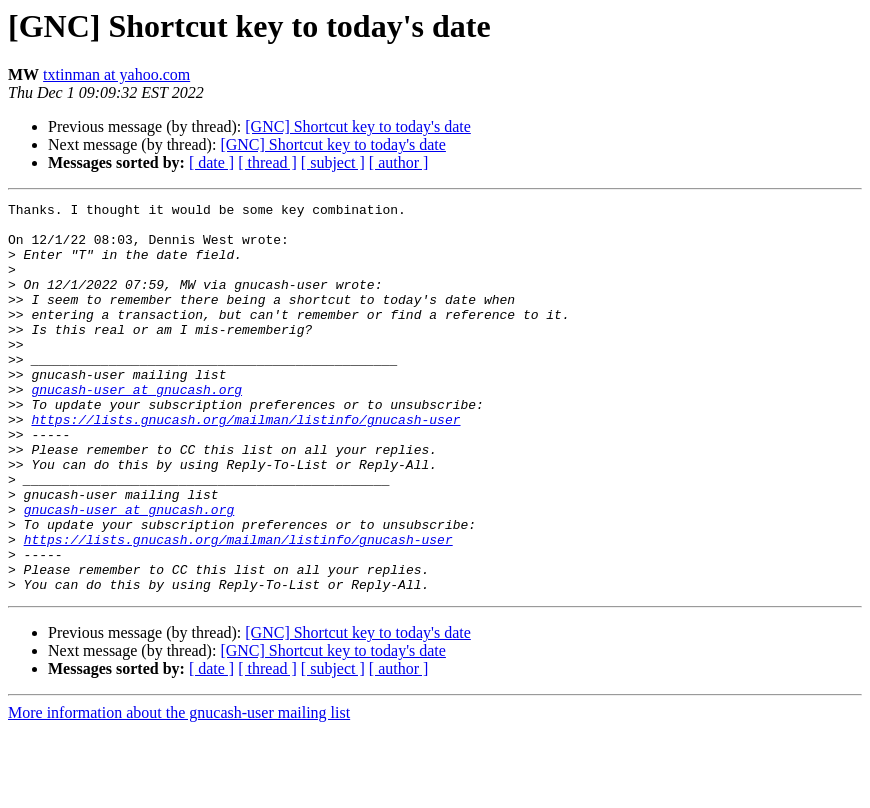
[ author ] (399, 162)
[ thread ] (267, 162)
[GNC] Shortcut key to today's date (358, 126)
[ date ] (211, 162)
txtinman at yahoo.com (116, 74)
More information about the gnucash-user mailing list (179, 790)
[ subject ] (333, 162)
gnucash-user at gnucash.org (136, 428)
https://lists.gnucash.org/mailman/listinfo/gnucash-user (245, 464)
